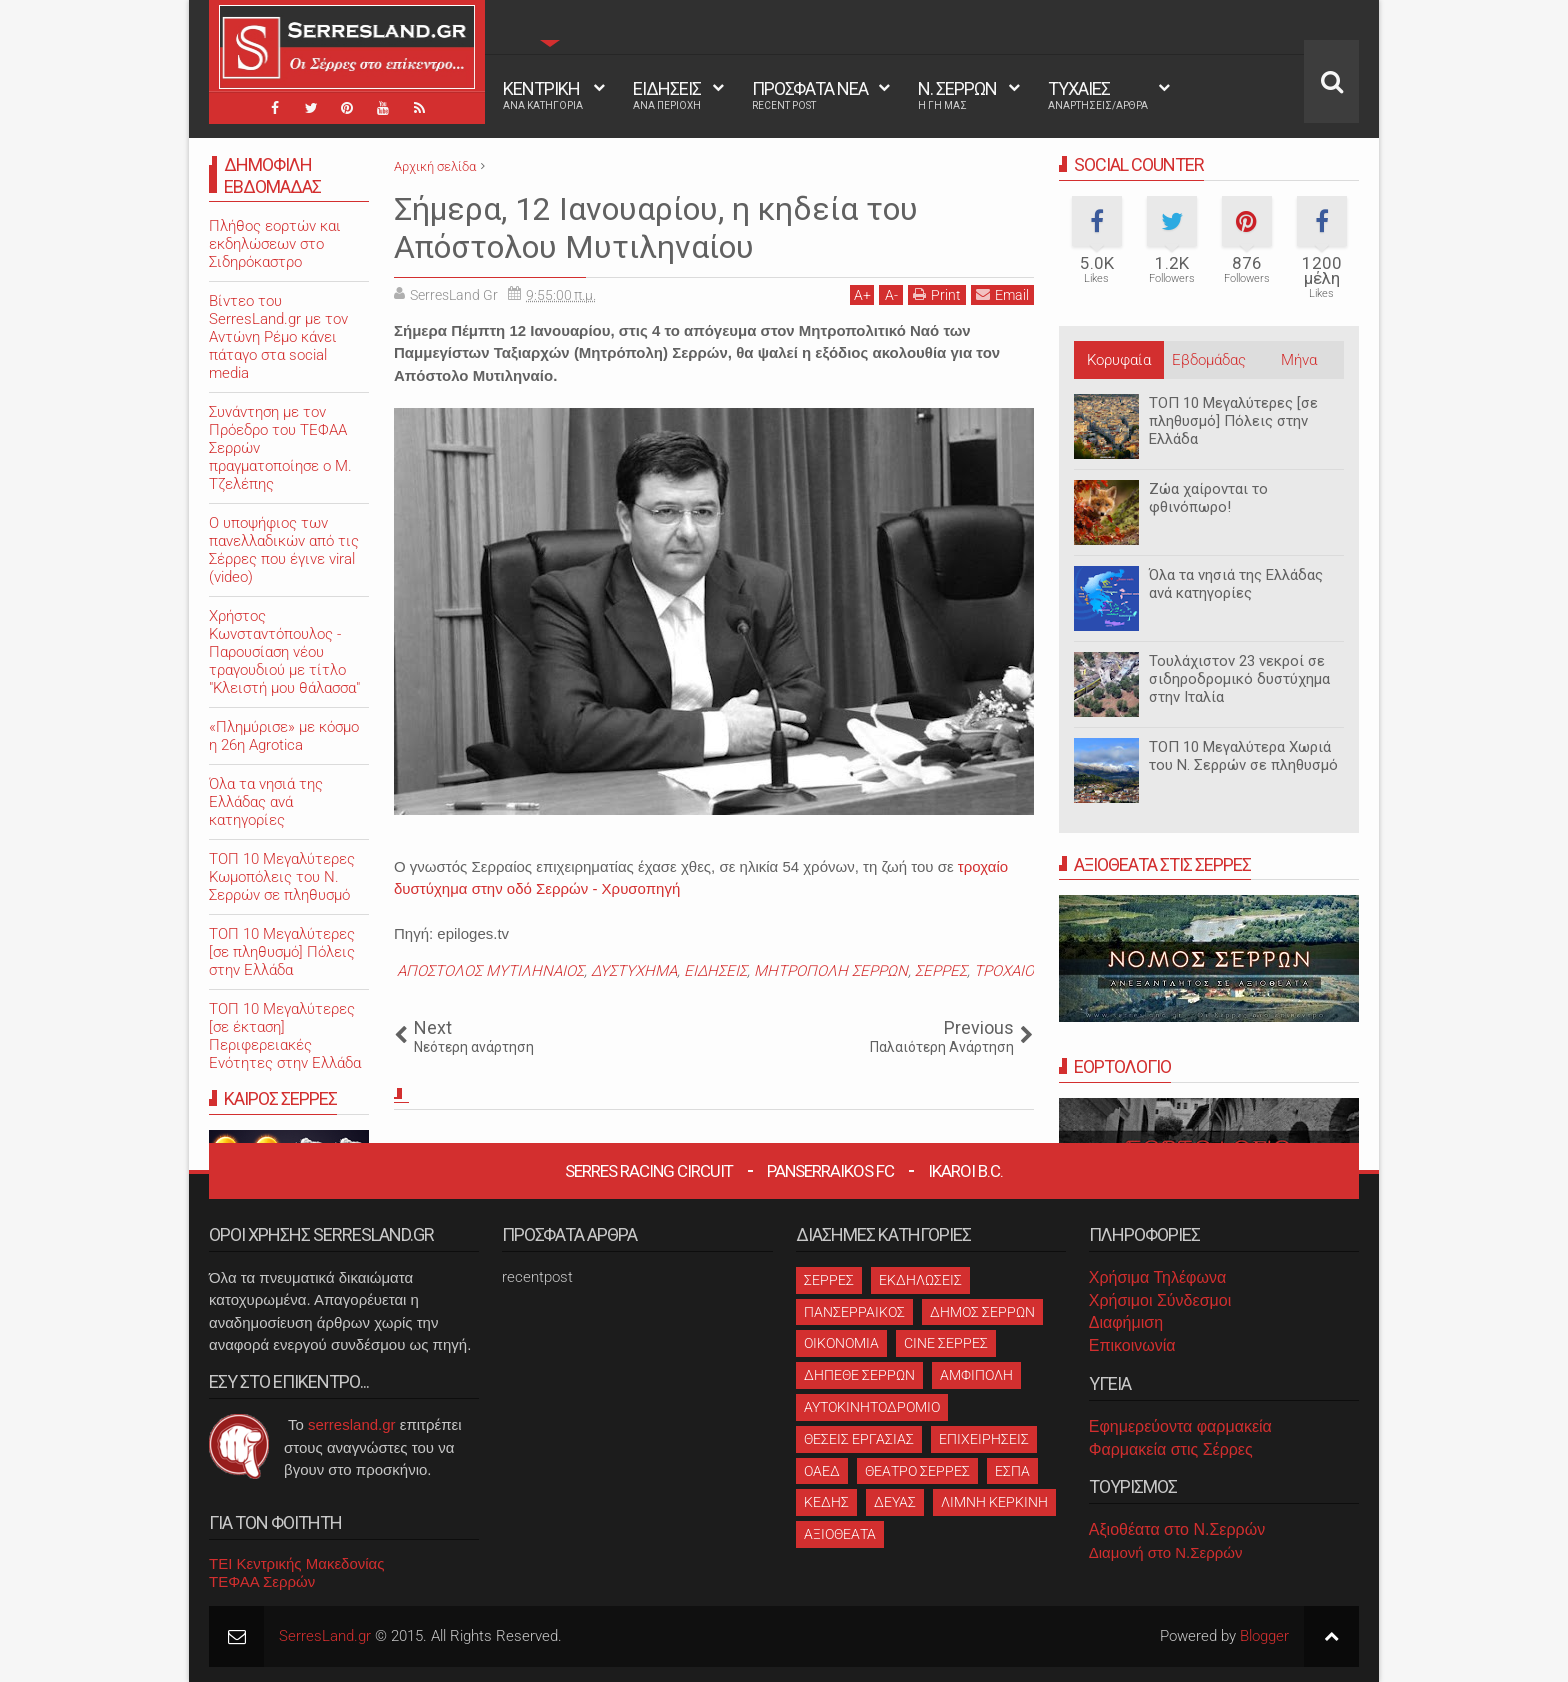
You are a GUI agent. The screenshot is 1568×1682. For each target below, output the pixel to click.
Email (1002, 294)
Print (937, 294)
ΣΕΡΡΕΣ (941, 971)
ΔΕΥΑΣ (895, 1502)
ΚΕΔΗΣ (826, 1502)
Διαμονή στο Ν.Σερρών (1166, 1552)
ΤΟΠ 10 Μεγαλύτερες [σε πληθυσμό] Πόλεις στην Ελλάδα (1233, 421)
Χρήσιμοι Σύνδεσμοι (1160, 1300)
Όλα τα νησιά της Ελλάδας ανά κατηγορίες (1236, 584)
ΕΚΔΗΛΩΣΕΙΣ (920, 1280)
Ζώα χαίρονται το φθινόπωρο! (1208, 498)
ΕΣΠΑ (1012, 1471)
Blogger (1264, 1636)
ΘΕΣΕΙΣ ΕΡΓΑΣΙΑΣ (859, 1439)
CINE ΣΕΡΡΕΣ (946, 1343)
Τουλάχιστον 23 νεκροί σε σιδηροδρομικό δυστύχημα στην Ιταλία (1239, 679)
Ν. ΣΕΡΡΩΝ (957, 95)
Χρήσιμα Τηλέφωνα (1157, 1277)
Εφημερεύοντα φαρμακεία (1180, 1426)
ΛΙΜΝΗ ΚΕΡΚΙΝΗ (994, 1502)
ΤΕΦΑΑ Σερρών (262, 1581)
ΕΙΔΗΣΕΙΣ (667, 95)
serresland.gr (352, 1424)
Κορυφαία (1119, 360)
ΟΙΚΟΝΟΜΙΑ (841, 1343)
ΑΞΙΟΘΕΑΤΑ (840, 1534)
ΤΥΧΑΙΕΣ (1098, 95)
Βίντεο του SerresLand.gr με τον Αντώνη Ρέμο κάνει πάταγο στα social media (278, 337)
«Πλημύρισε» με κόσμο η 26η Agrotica (284, 736)
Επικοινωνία (1132, 1345)
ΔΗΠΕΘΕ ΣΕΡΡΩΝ (859, 1375)
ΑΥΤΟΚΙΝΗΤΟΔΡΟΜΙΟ (872, 1407)
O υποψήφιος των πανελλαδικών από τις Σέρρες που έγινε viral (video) (284, 550)
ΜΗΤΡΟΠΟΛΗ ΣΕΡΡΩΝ (831, 971)
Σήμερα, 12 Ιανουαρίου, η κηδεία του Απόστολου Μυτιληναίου (656, 228)
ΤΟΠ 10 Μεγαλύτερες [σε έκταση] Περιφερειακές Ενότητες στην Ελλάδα (285, 1036)
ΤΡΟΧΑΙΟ (1004, 971)
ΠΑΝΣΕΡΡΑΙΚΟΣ (854, 1312)
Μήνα (1299, 360)
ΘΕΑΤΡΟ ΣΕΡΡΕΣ (917, 1471)
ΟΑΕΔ (822, 1471)
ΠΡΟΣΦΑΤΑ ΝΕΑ (810, 95)
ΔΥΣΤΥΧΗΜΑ (634, 971)
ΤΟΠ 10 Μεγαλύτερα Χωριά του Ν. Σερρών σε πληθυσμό (1243, 756)
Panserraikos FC (830, 1171)
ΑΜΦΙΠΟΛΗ (976, 1375)
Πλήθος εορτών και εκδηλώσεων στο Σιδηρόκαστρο (275, 244)
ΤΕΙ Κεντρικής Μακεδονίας (297, 1563)
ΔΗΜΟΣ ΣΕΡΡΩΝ (982, 1312)
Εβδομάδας (1209, 360)
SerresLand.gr (325, 1636)
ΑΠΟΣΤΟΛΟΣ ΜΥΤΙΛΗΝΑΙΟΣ (490, 971)
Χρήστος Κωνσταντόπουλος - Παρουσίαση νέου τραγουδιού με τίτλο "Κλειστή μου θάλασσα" (284, 652)
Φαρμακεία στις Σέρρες (1171, 1449)
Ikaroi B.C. (965, 1171)
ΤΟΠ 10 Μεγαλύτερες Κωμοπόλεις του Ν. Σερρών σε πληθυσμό (282, 877)
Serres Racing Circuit (649, 1171)
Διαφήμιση (1126, 1322)
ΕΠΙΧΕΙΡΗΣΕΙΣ (984, 1439)
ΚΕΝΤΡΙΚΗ (543, 95)
